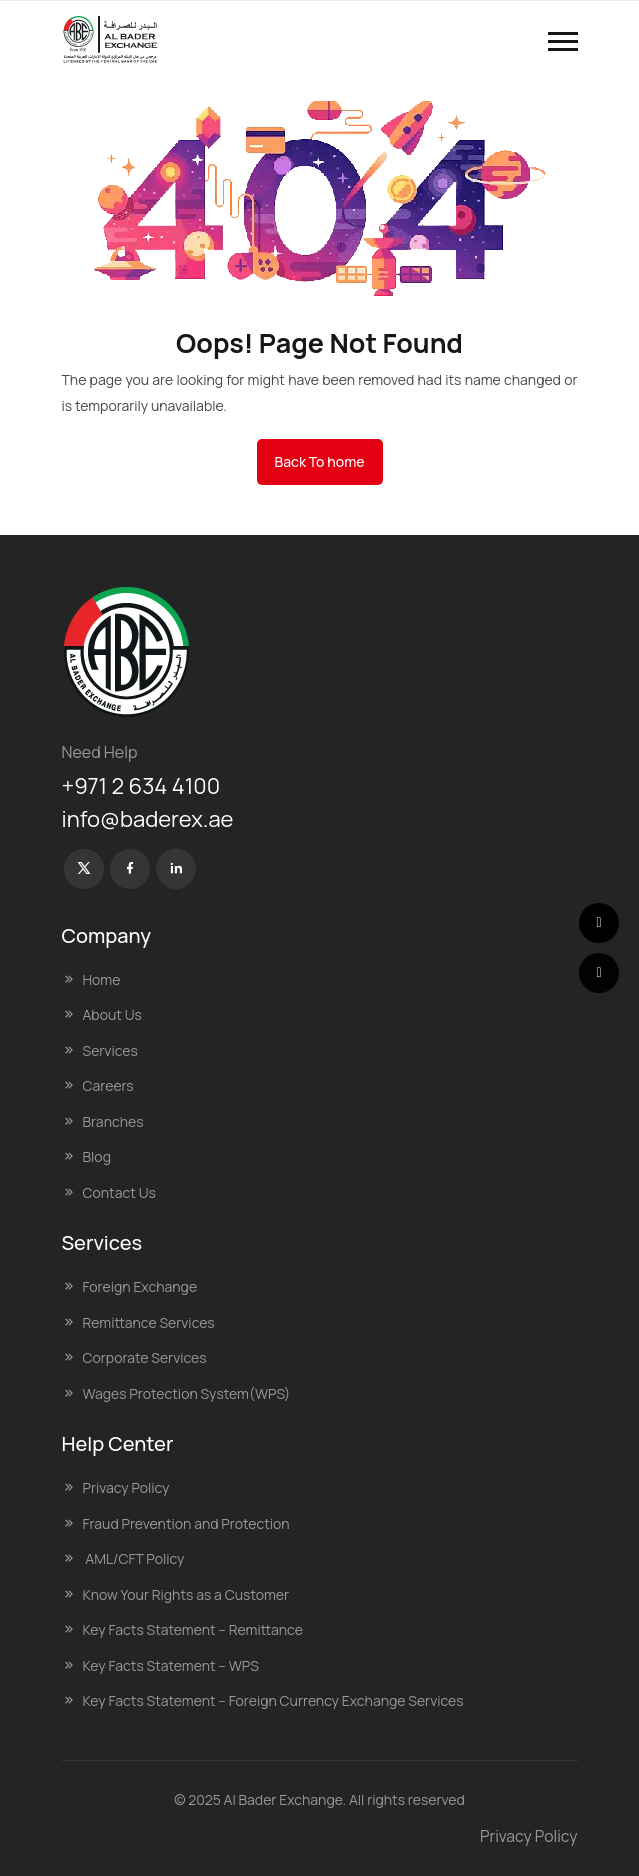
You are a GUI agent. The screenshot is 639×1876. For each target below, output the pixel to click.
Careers (108, 1085)
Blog (97, 1156)
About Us (112, 1014)
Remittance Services (149, 1322)
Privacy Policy (126, 1487)
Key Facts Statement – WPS (171, 1665)
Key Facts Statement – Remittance (193, 1629)
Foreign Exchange (140, 1286)
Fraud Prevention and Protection (186, 1523)
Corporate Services (145, 1357)
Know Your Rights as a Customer (186, 1594)
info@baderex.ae (148, 819)
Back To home (320, 461)
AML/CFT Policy (134, 1558)
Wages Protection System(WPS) (187, 1393)
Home (102, 979)
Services (110, 1050)
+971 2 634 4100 (141, 786)
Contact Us (119, 1192)
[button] (563, 41)
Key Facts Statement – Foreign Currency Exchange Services (273, 1700)
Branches (113, 1121)
